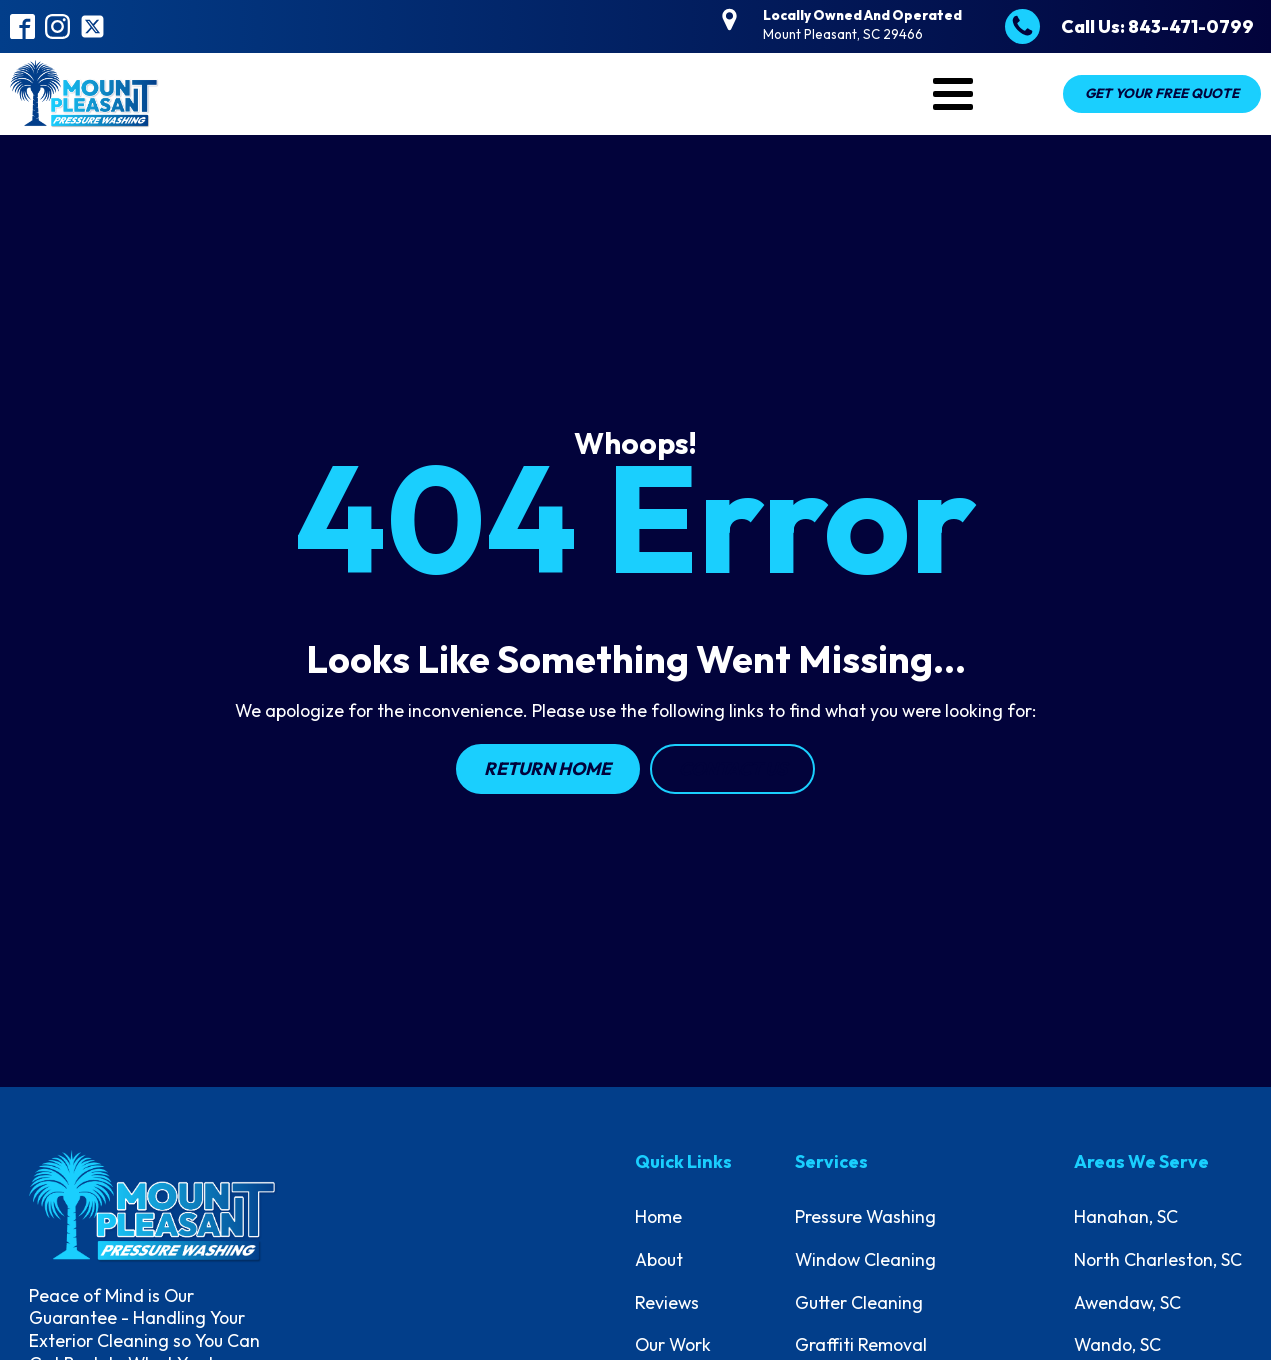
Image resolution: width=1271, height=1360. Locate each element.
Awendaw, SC (1127, 1302)
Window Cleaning (865, 1259)
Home (658, 1216)
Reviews (667, 1302)
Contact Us (733, 768)
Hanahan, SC (1126, 1216)
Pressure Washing (865, 1216)
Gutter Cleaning (859, 1302)
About (659, 1259)
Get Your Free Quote (1162, 93)
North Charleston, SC (1158, 1259)
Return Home (547, 768)
